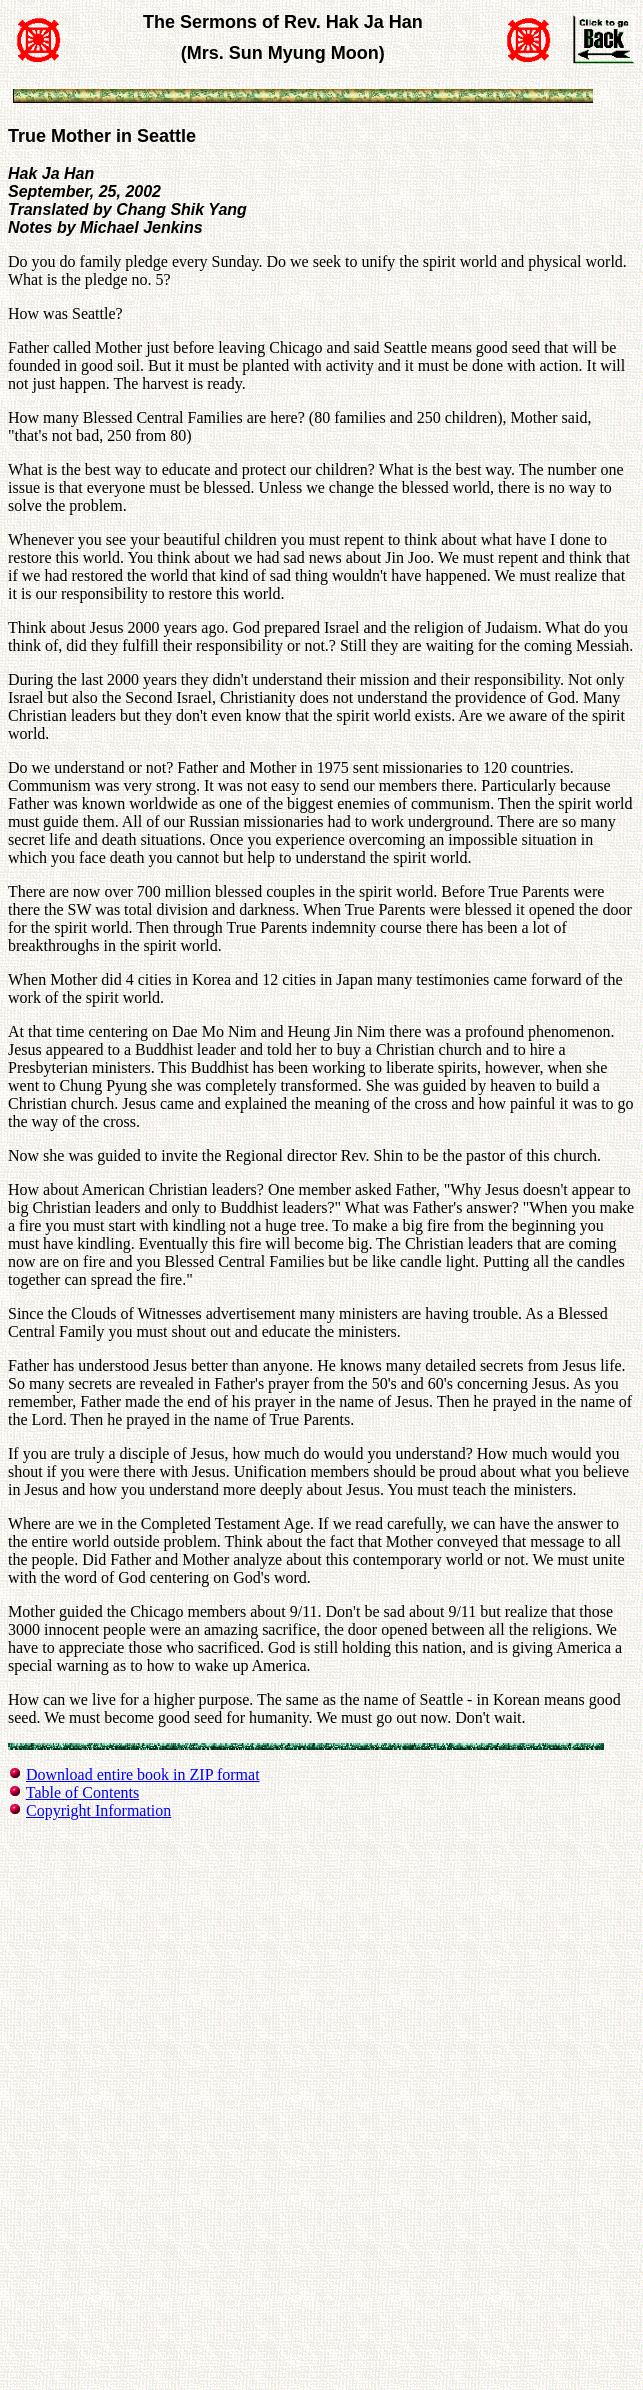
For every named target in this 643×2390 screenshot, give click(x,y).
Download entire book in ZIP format (143, 1774)
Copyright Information (98, 1810)
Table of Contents (83, 1792)
